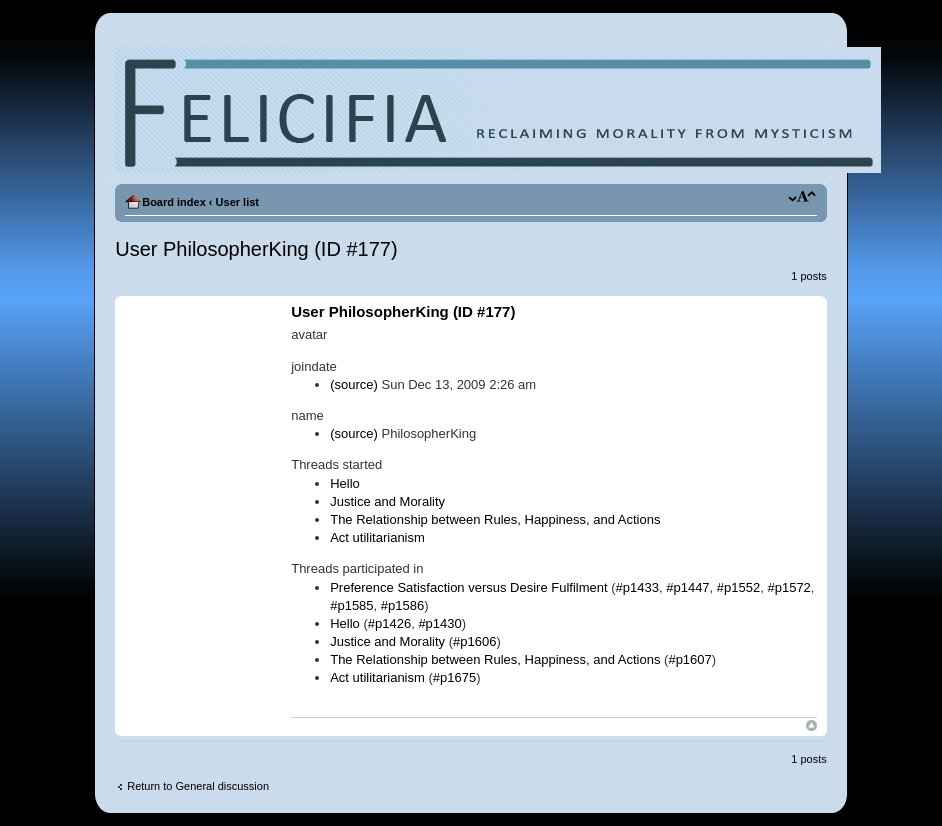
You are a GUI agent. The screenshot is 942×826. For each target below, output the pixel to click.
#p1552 (738, 587)
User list (237, 202)
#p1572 (788, 587)
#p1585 (351, 605)
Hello (345, 483)
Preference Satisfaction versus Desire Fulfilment (468, 587)
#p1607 (689, 659)
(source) (354, 384)
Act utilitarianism (377, 537)
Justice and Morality (387, 501)
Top (811, 725)
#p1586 (402, 605)
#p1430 (439, 623)
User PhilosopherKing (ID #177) (256, 249)
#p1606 (474, 641)
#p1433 (637, 587)
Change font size (802, 198)
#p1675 (454, 677)
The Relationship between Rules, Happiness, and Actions (495, 519)
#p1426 (389, 623)
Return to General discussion (198, 786)
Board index (174, 202)
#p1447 (687, 587)
